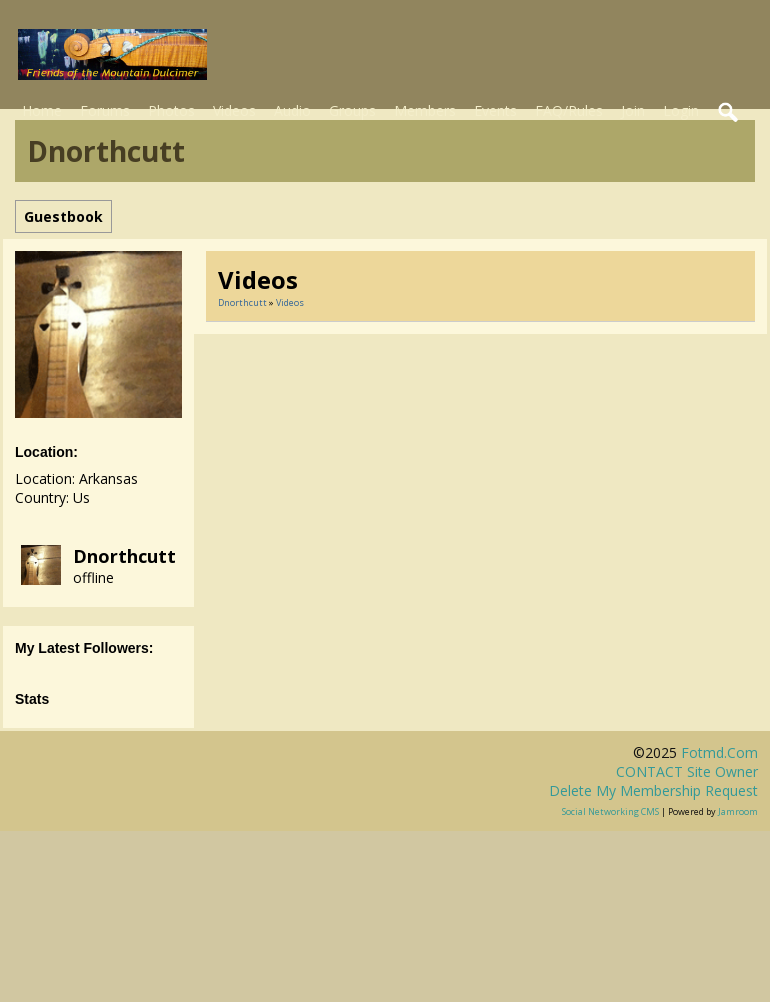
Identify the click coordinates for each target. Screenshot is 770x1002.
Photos (171, 110)
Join (633, 110)
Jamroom (738, 811)
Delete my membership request (653, 790)
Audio (292, 110)
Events (495, 110)
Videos (234, 110)
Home (42, 110)
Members (425, 110)
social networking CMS (610, 811)
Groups (352, 110)
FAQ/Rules (569, 110)
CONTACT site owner (687, 771)
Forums (105, 110)
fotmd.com (719, 752)
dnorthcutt (124, 556)
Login (681, 110)
